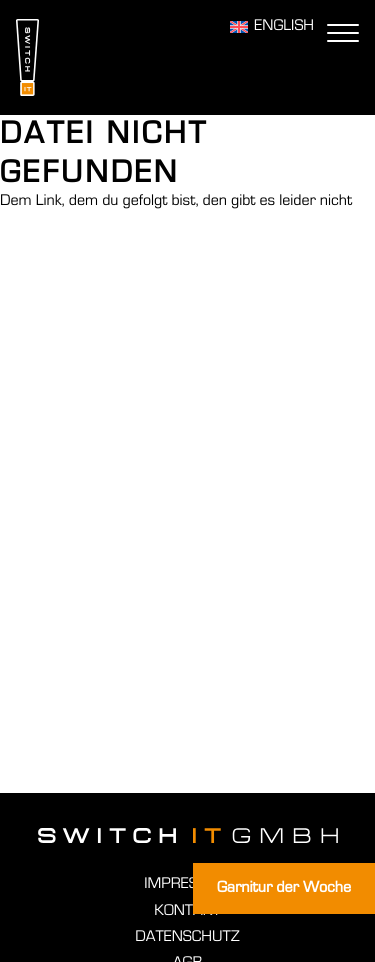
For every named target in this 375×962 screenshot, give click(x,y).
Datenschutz (187, 937)
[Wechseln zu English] (272, 27)
